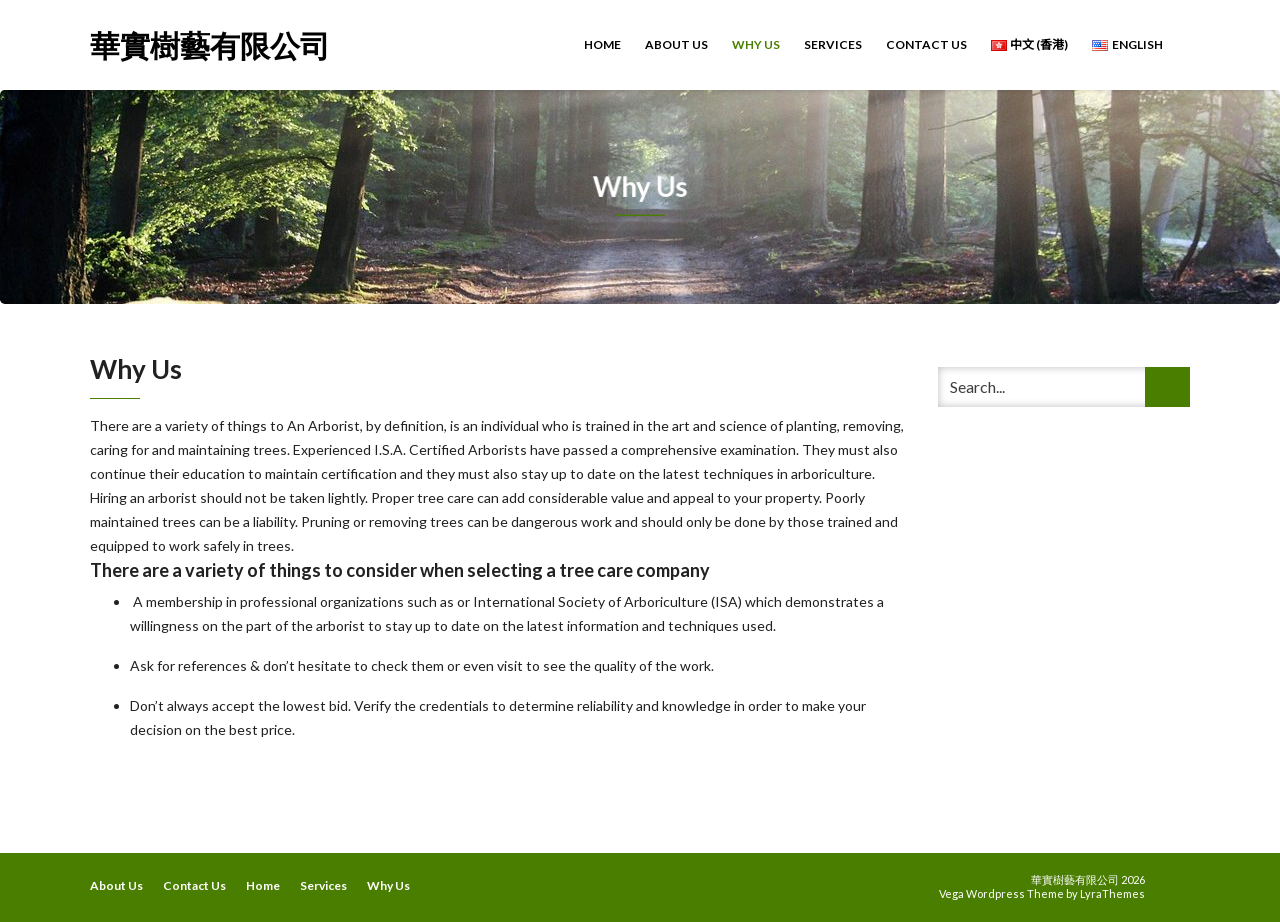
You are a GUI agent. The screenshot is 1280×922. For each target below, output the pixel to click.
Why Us (756, 44)
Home (602, 44)
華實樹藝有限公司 (210, 43)
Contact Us (926, 44)
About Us (676, 44)
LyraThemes (1112, 893)
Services (833, 44)
